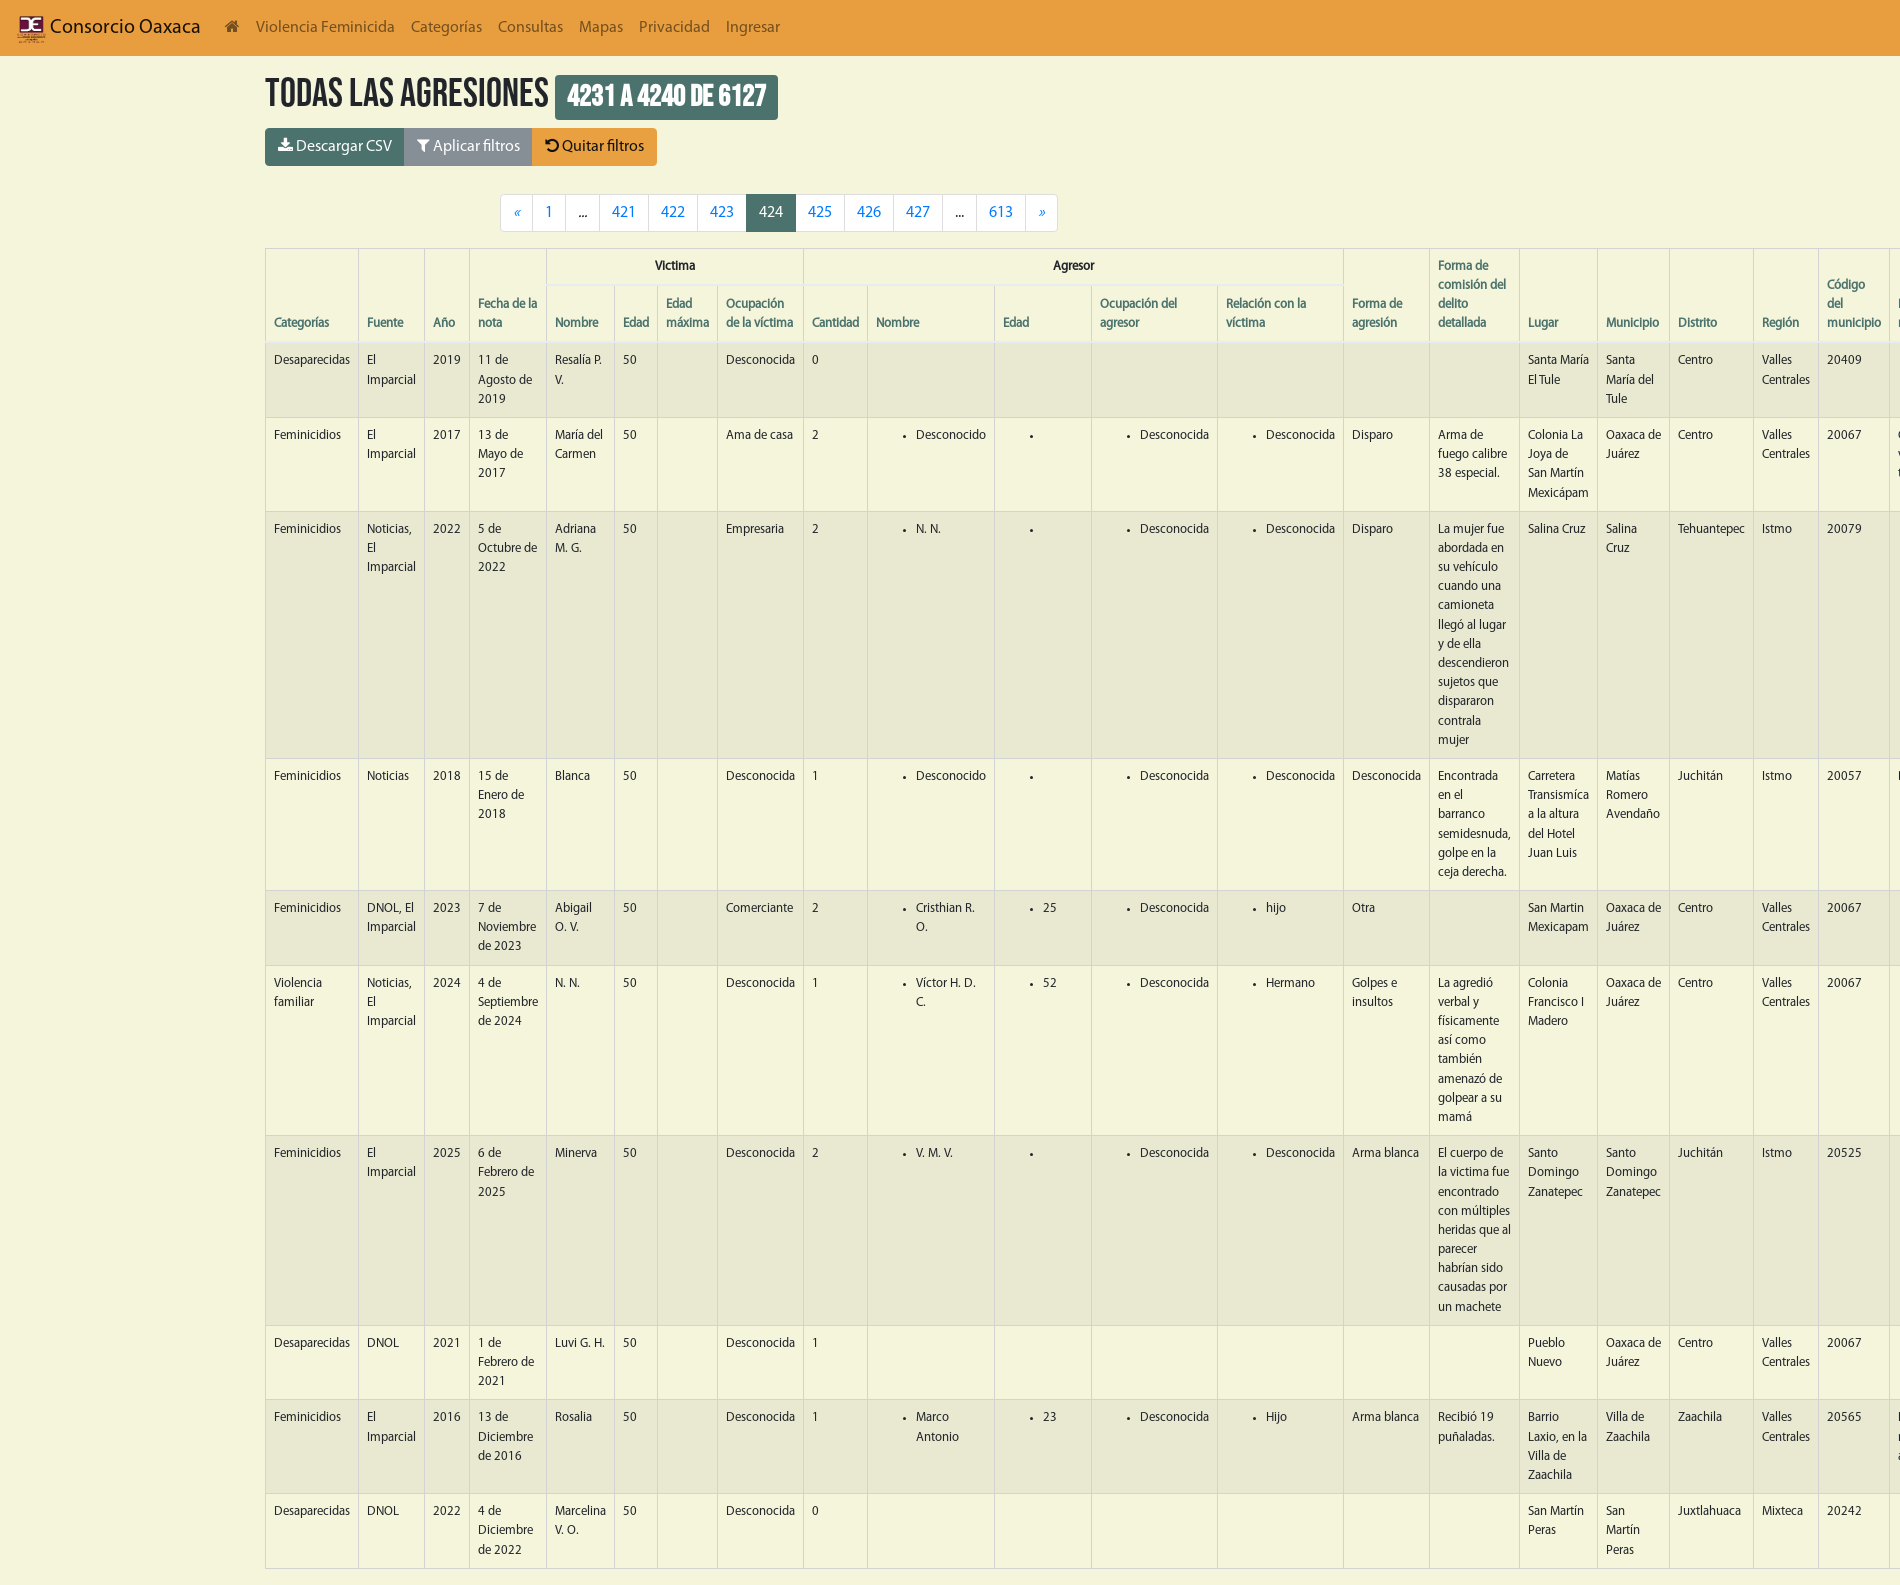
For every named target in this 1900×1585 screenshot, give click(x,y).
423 (722, 213)
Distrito (1697, 323)
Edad (636, 323)
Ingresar (753, 28)
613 (1001, 213)
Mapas (601, 28)
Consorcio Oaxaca (108, 28)
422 (673, 213)
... (959, 213)
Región (1780, 323)
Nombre (576, 323)
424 (771, 213)
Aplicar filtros (468, 146)
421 (624, 213)
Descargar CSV (335, 146)
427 (918, 213)
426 (869, 213)
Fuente (385, 323)
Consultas (530, 28)
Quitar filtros (594, 146)
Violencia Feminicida (325, 28)
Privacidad (674, 28)
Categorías (446, 28)
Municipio (1632, 323)
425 (820, 213)
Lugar (1543, 323)
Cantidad (835, 323)
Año (444, 323)
